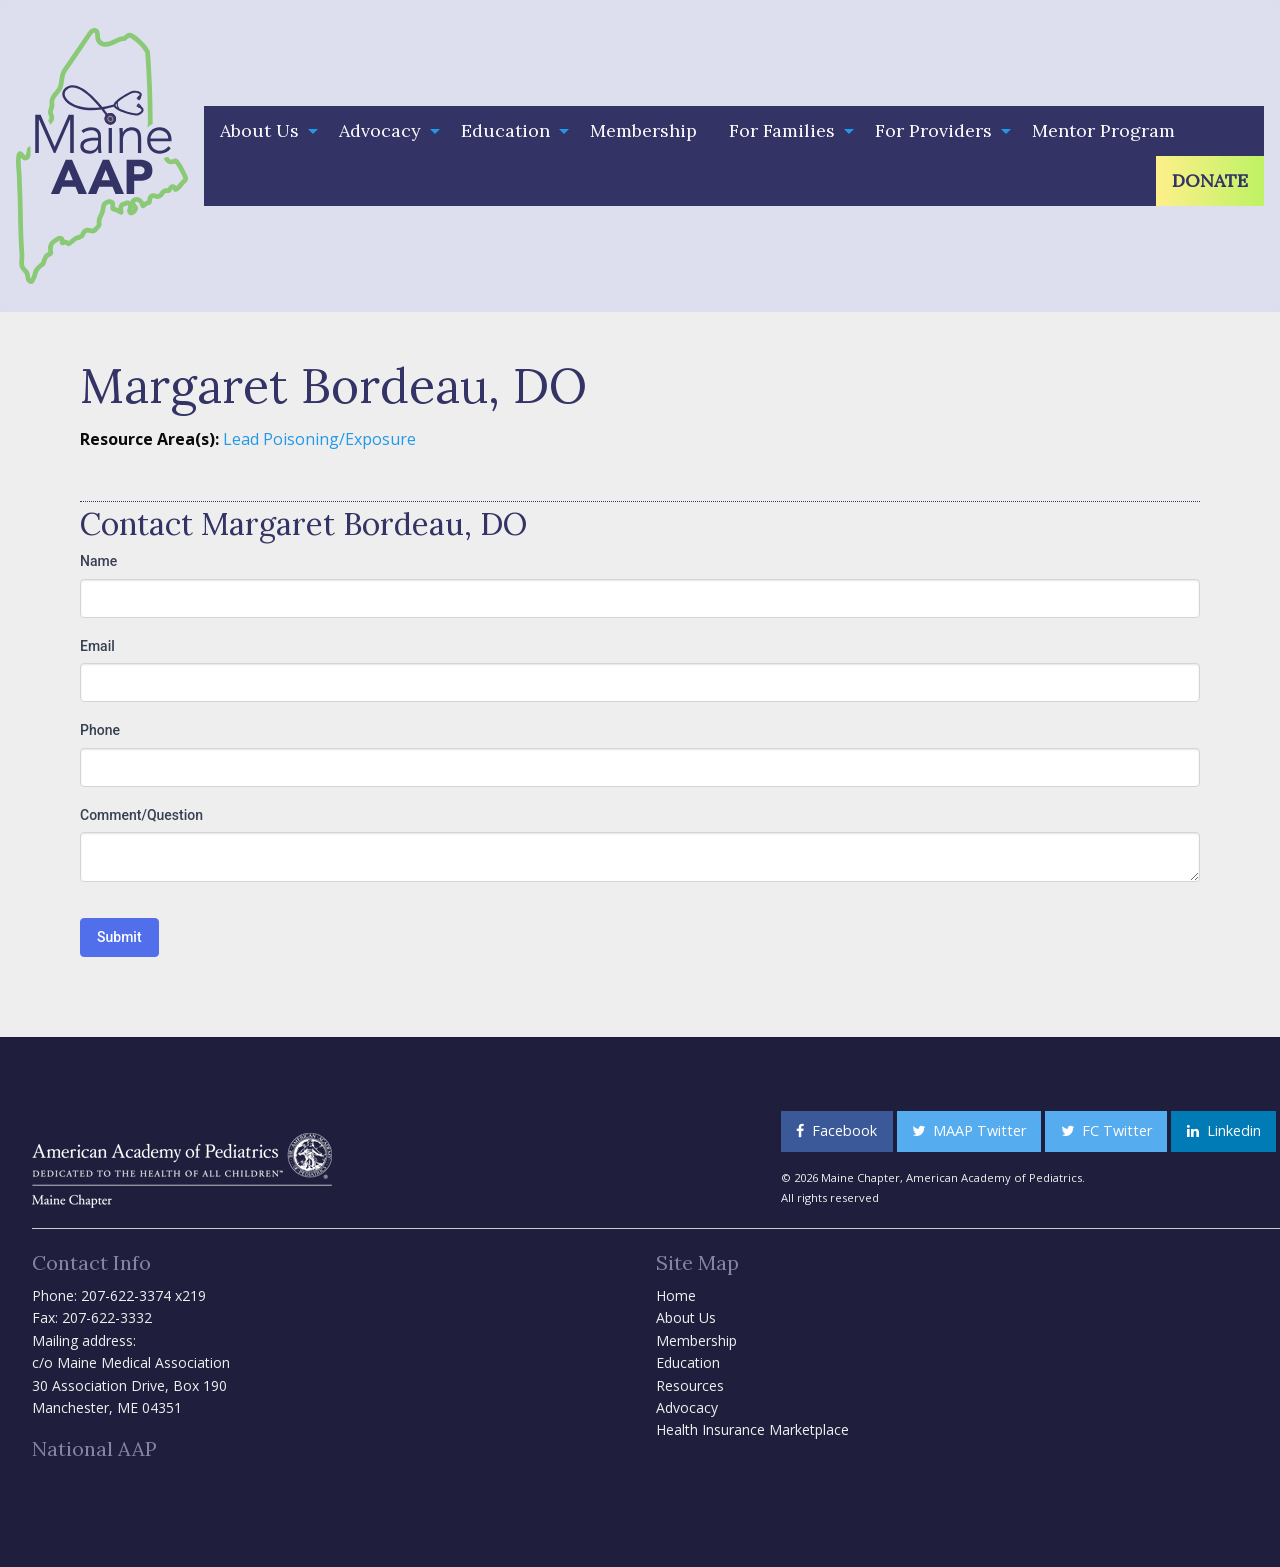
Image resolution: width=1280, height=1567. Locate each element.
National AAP (94, 1448)
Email (97, 646)
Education (505, 130)
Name (98, 561)
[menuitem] (263, 131)
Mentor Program (1103, 130)
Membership (643, 130)
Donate (1210, 180)
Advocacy (380, 130)
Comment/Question (141, 815)
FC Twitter (1106, 1130)
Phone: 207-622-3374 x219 (119, 1295)
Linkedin (1224, 1130)
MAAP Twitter (969, 1130)
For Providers (933, 130)
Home (676, 1295)
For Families (782, 130)
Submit (119, 937)
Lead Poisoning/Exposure (319, 439)
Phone (100, 730)
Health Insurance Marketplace (752, 1429)
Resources (690, 1385)
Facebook (836, 1130)
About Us (259, 130)
